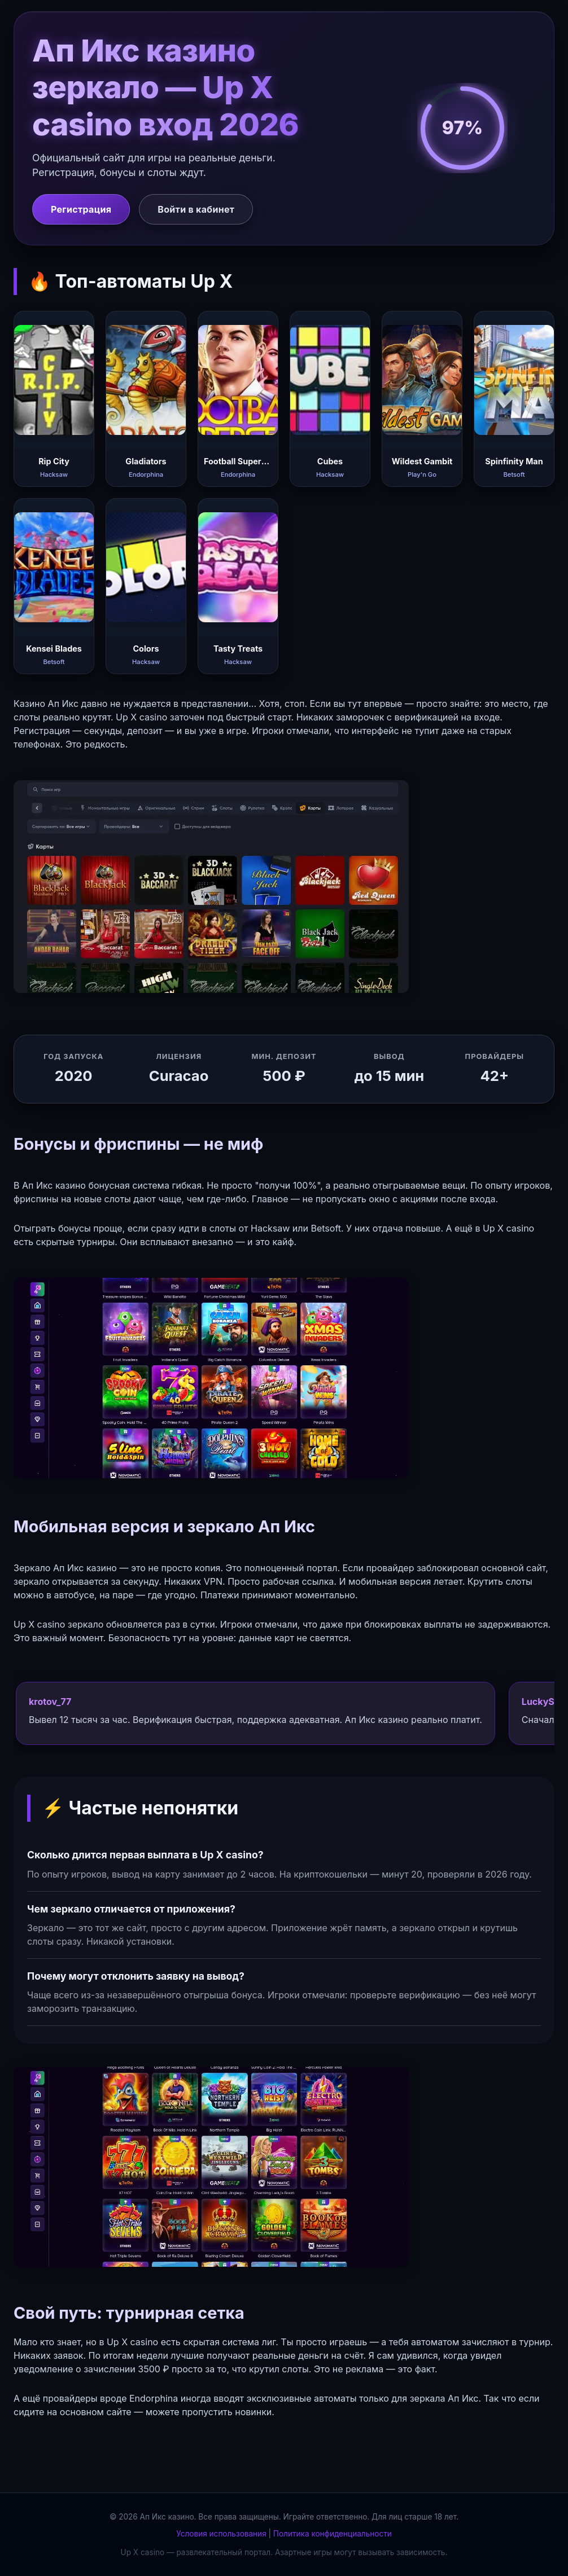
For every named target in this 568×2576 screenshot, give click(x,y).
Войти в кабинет (196, 209)
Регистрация (81, 209)
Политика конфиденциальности (332, 2533)
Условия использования (221, 2533)
